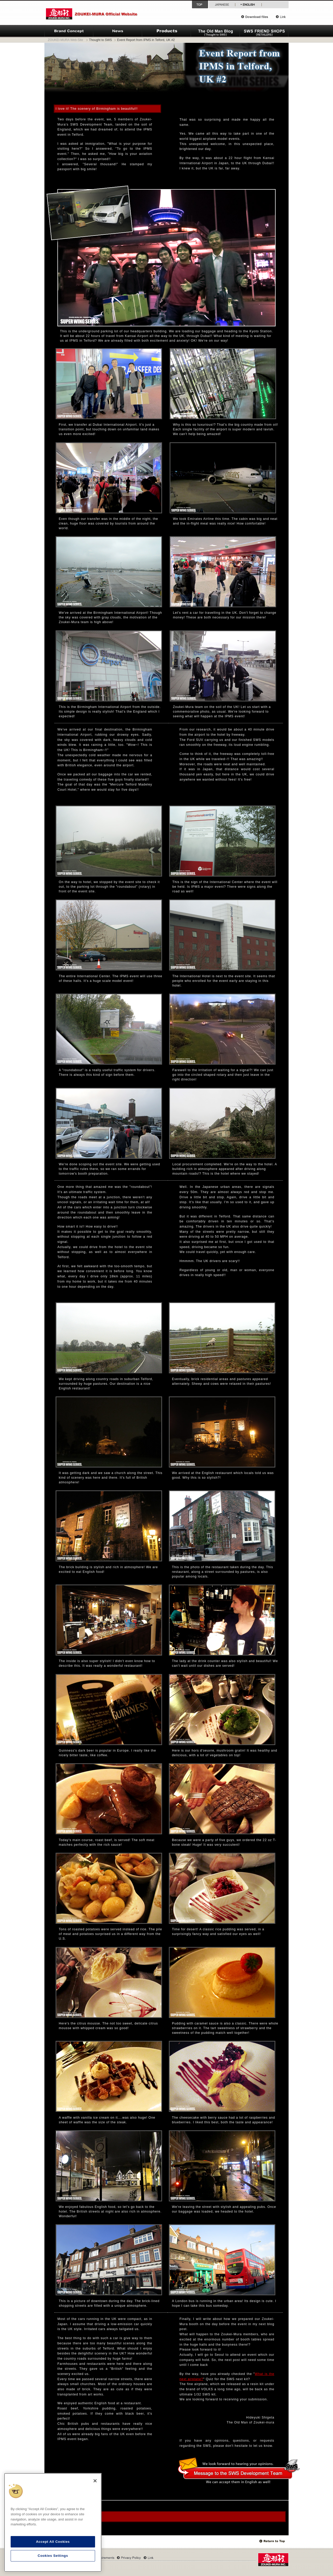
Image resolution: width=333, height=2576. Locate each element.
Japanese (222, 4)
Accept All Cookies (53, 2542)
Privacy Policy (129, 2558)
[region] (53, 2522)
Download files (257, 17)
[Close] (95, 2481)
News (117, 31)
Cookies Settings (53, 2556)
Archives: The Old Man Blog (74, 2516)
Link (281, 17)
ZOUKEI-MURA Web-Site (65, 40)
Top (273, 2541)
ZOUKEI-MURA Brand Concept (68, 31)
